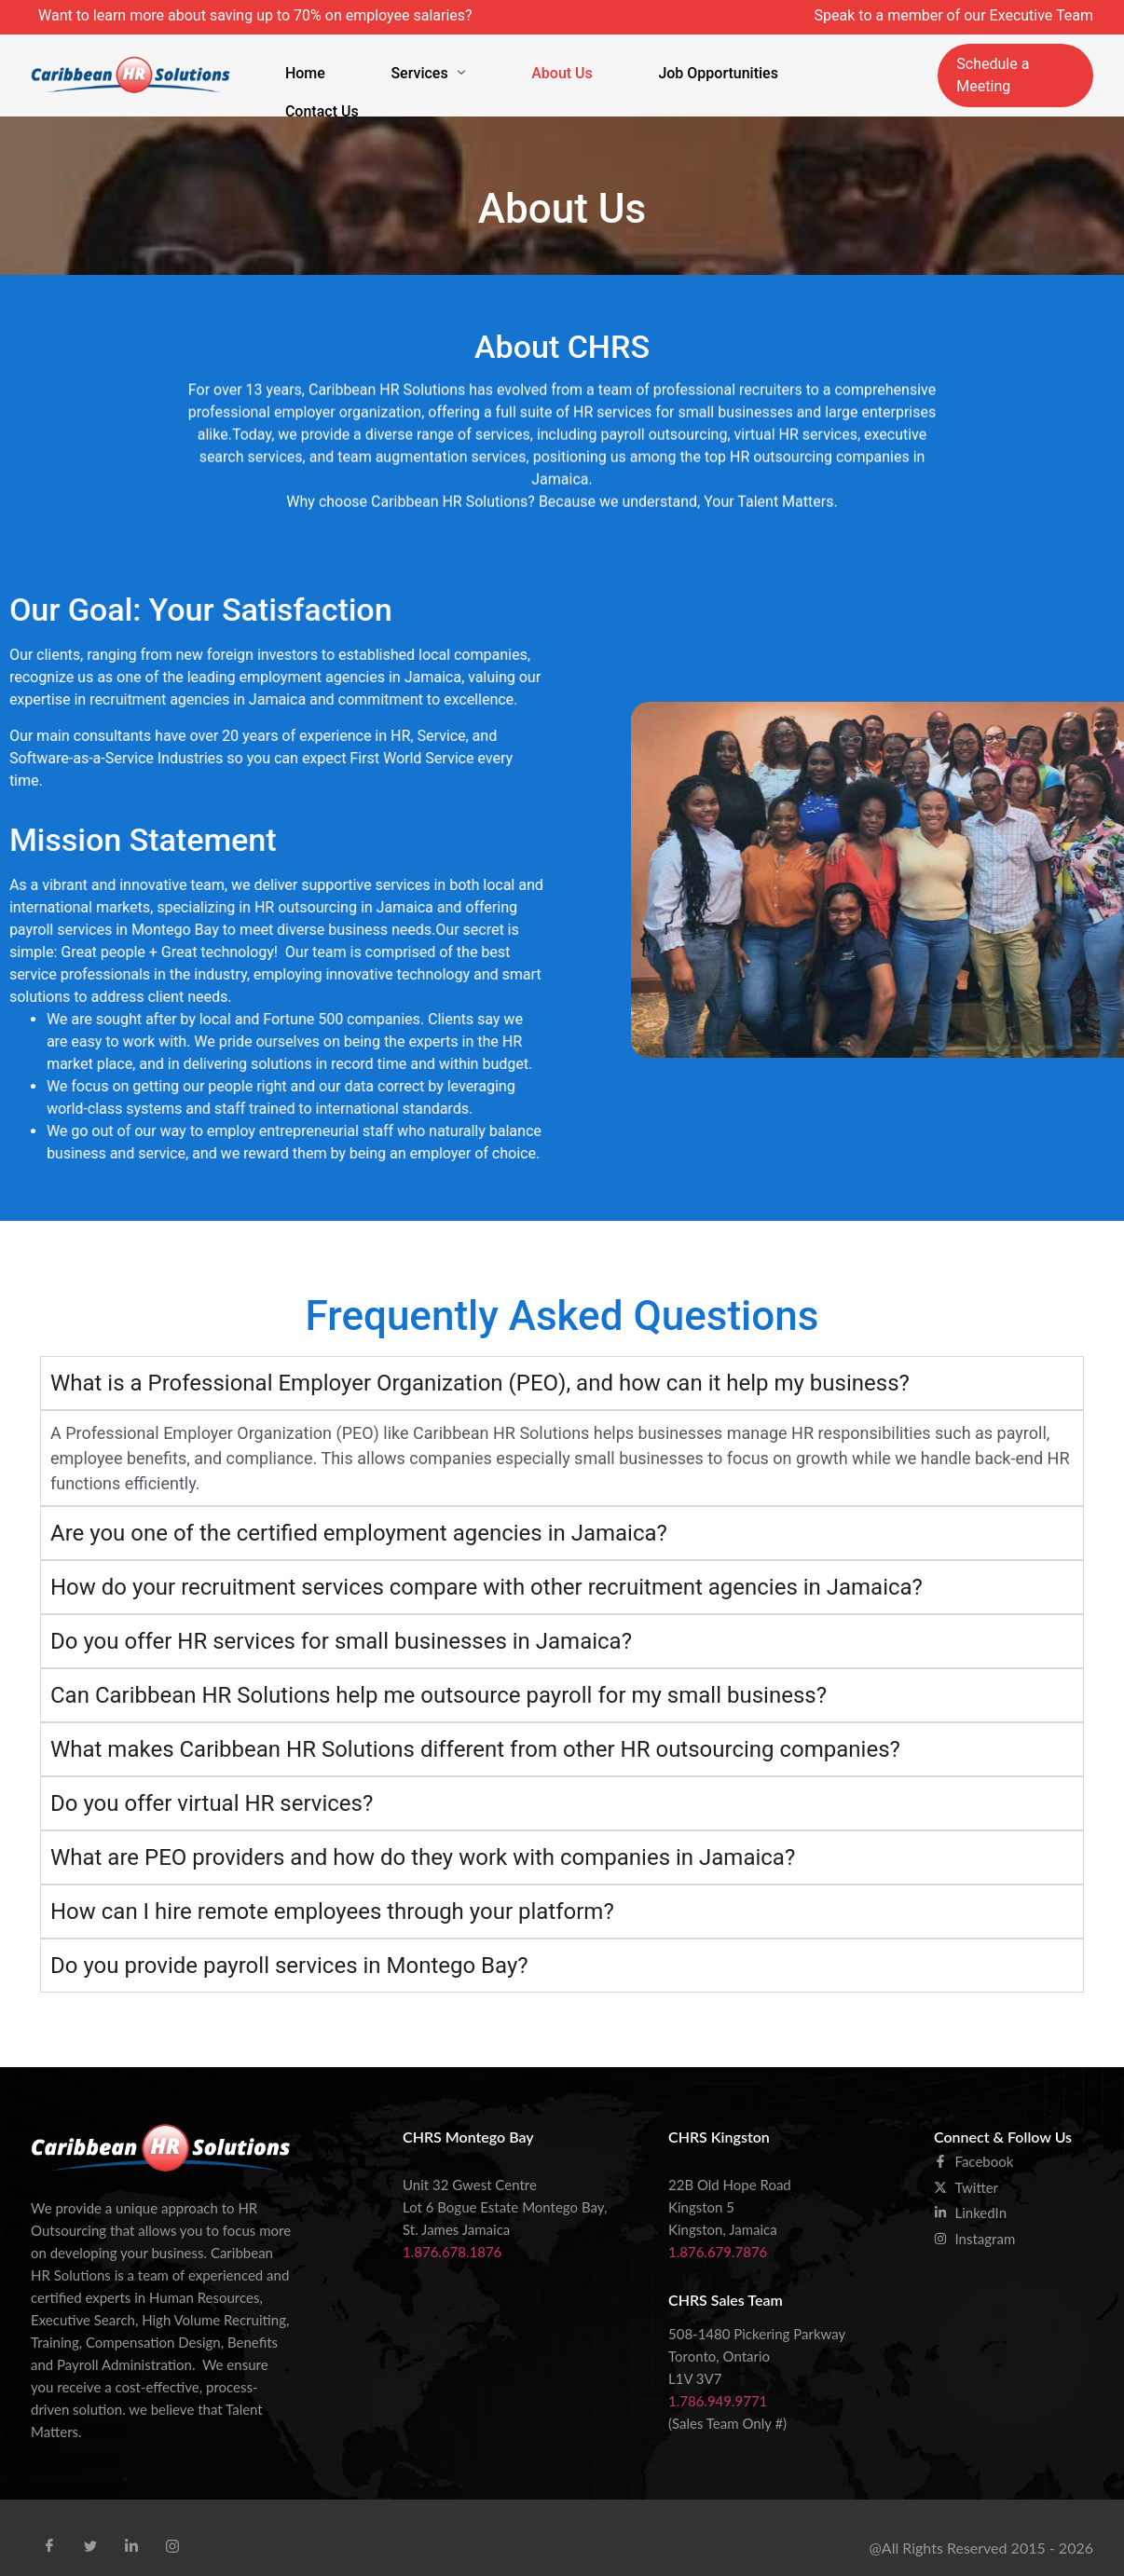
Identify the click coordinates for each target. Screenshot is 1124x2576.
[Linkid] (131, 2526)
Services (425, 65)
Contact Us (792, 65)
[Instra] (172, 2526)
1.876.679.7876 (717, 2232)
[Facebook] (49, 2526)
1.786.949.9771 (717, 2381)
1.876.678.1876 (452, 2232)
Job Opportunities (659, 65)
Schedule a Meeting (1009, 65)
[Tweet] (90, 2526)
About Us (531, 65)
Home (331, 65)
